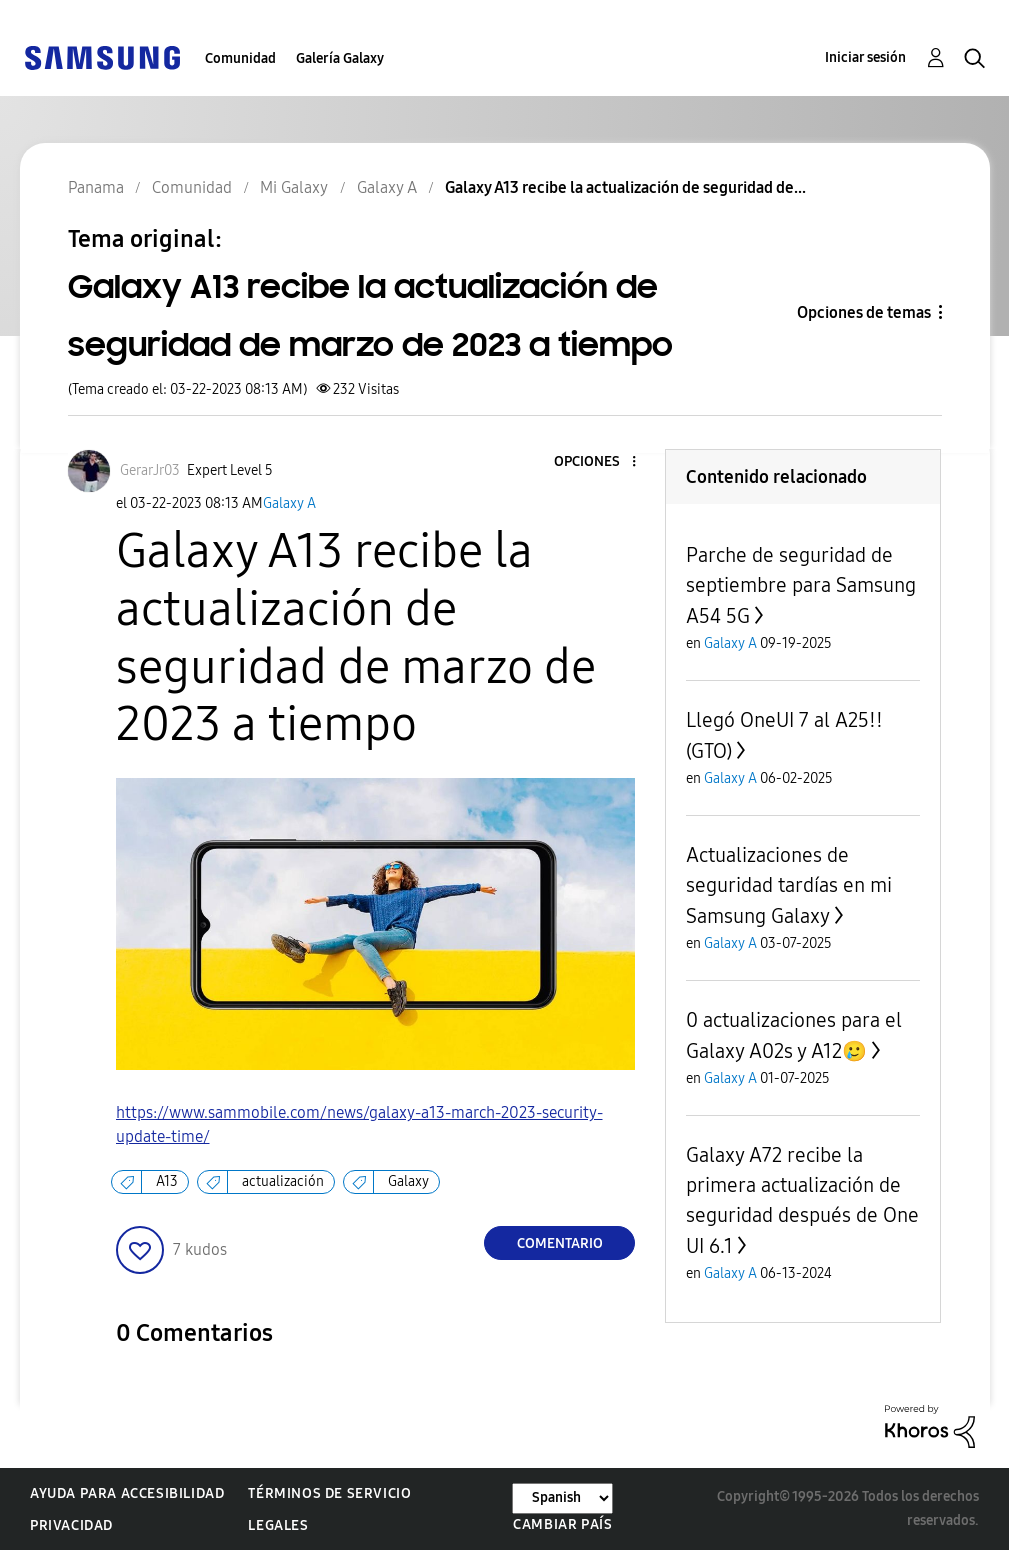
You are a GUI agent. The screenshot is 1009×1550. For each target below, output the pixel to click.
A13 (167, 1181)
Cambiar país (562, 1524)
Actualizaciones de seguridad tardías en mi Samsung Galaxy (789, 885)
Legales (278, 1525)
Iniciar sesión (865, 57)
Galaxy (408, 1181)
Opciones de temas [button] (864, 312)
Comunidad (240, 58)
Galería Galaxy (340, 58)
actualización (283, 1181)
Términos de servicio (329, 1493)
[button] (601, 462)
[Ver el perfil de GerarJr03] (150, 470)
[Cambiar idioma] (562, 1498)
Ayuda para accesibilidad (127, 1493)
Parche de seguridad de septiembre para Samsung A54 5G (801, 585)
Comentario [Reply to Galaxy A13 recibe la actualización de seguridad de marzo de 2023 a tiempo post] (560, 1243)
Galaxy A (289, 503)
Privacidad (71, 1525)
